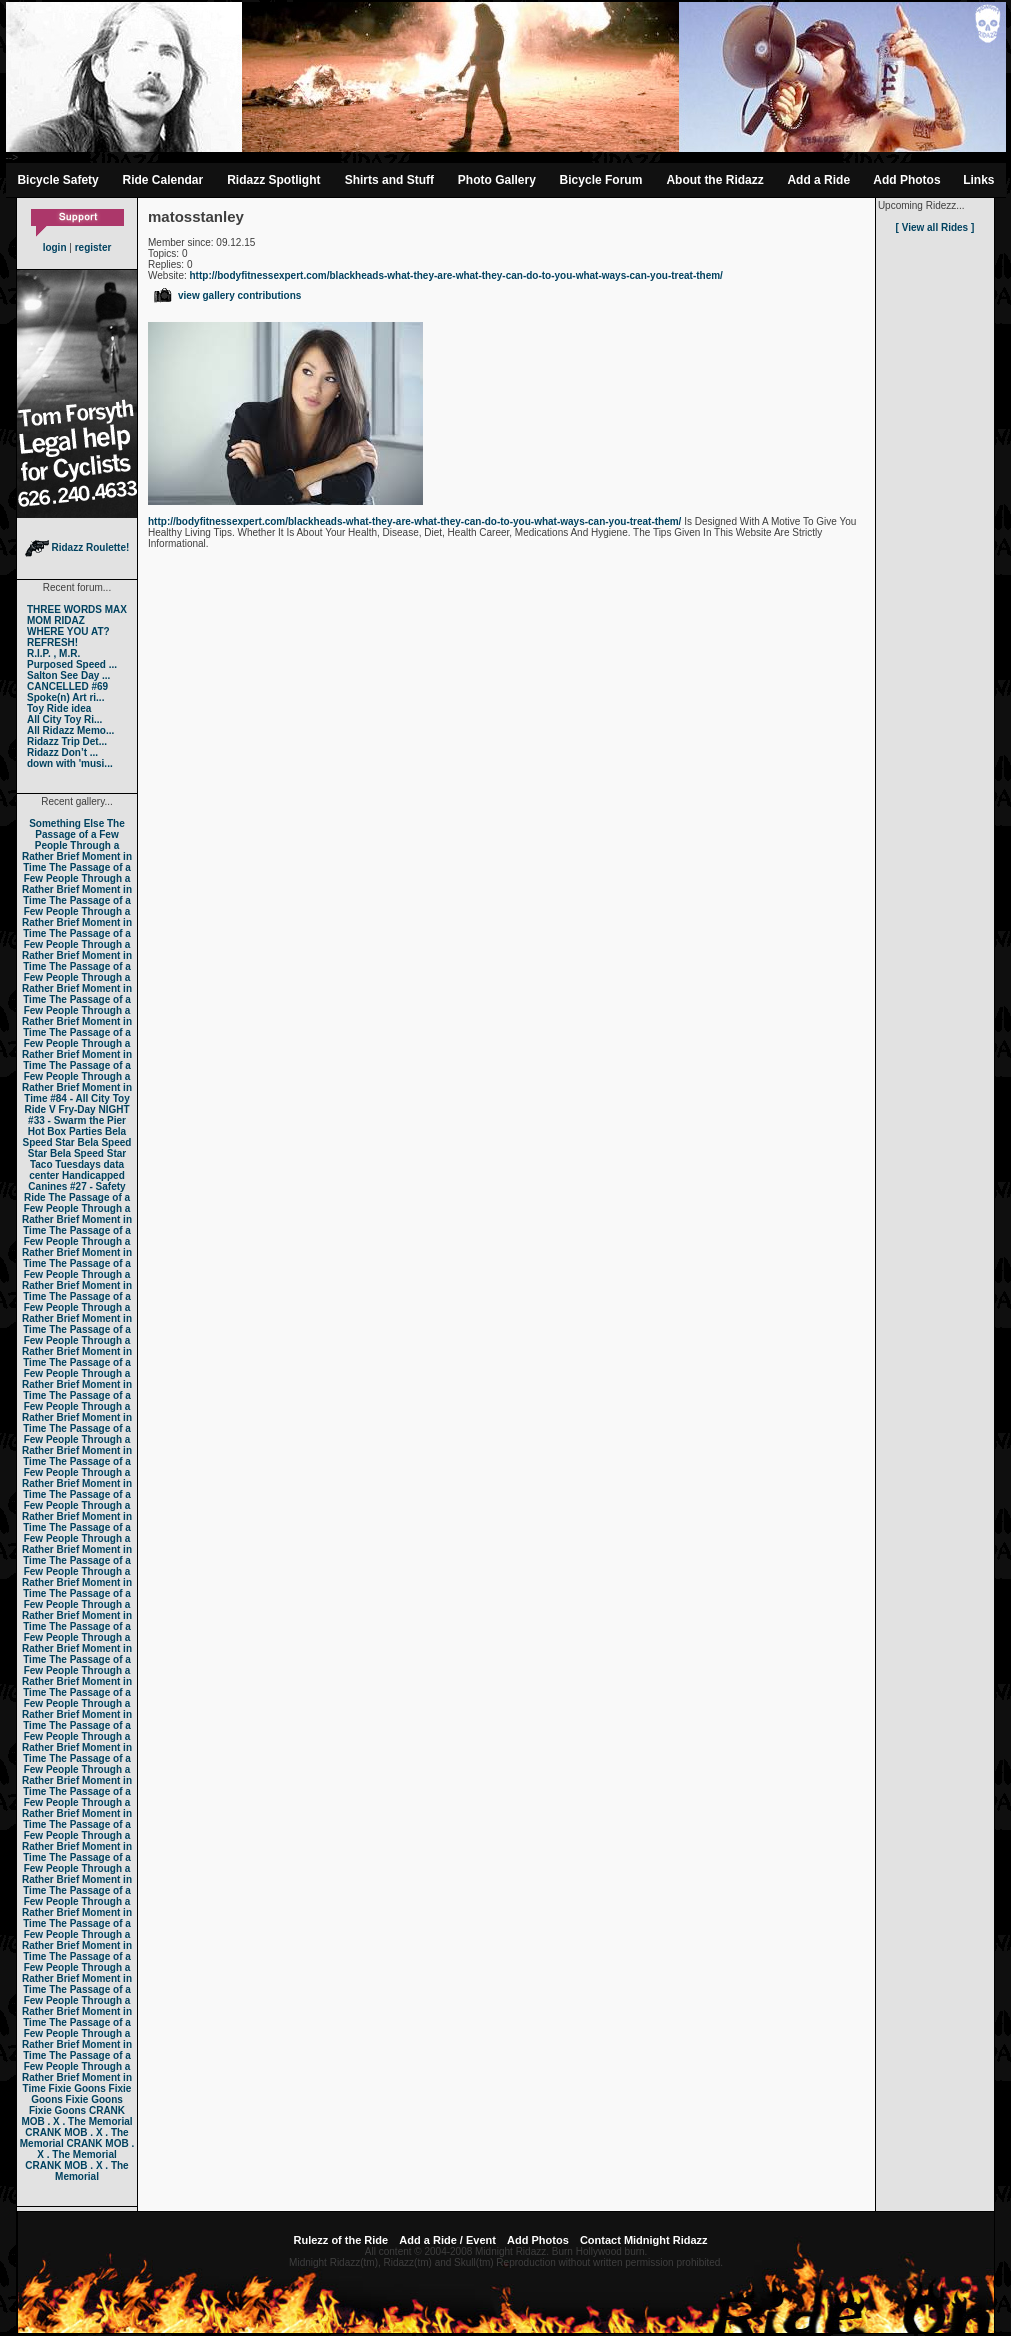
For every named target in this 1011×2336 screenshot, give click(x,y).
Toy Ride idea (59, 708)
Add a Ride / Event (447, 2240)
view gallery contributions (226, 295)
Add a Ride (818, 180)
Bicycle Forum (601, 180)
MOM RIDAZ (56, 620)
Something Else (66, 823)
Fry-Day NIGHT (93, 1109)
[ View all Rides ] (935, 227)
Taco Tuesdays (65, 1164)
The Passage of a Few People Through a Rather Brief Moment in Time (77, 845)
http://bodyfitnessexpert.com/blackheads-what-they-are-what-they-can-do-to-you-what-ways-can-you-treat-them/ (456, 275)
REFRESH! (52, 642)
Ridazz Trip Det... (67, 741)
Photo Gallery (497, 180)
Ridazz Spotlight (273, 180)
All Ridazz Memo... (70, 730)
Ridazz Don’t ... (62, 752)
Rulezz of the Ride (340, 2240)
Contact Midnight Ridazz (644, 2240)
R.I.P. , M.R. (53, 653)
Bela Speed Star (75, 1137)
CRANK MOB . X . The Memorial (76, 2116)
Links (978, 180)
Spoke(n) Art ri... (65, 697)
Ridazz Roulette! (77, 547)
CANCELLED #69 (67, 686)
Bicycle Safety (57, 180)
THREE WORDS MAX (77, 609)
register (93, 247)
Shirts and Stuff (389, 180)
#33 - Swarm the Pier (77, 1120)
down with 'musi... (70, 763)
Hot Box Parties (65, 1131)
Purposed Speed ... (72, 664)
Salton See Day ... (68, 675)
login (55, 247)
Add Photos (906, 180)
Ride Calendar (163, 180)
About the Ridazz (714, 180)
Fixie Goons (77, 2088)
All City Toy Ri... (64, 719)
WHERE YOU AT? (68, 631)
